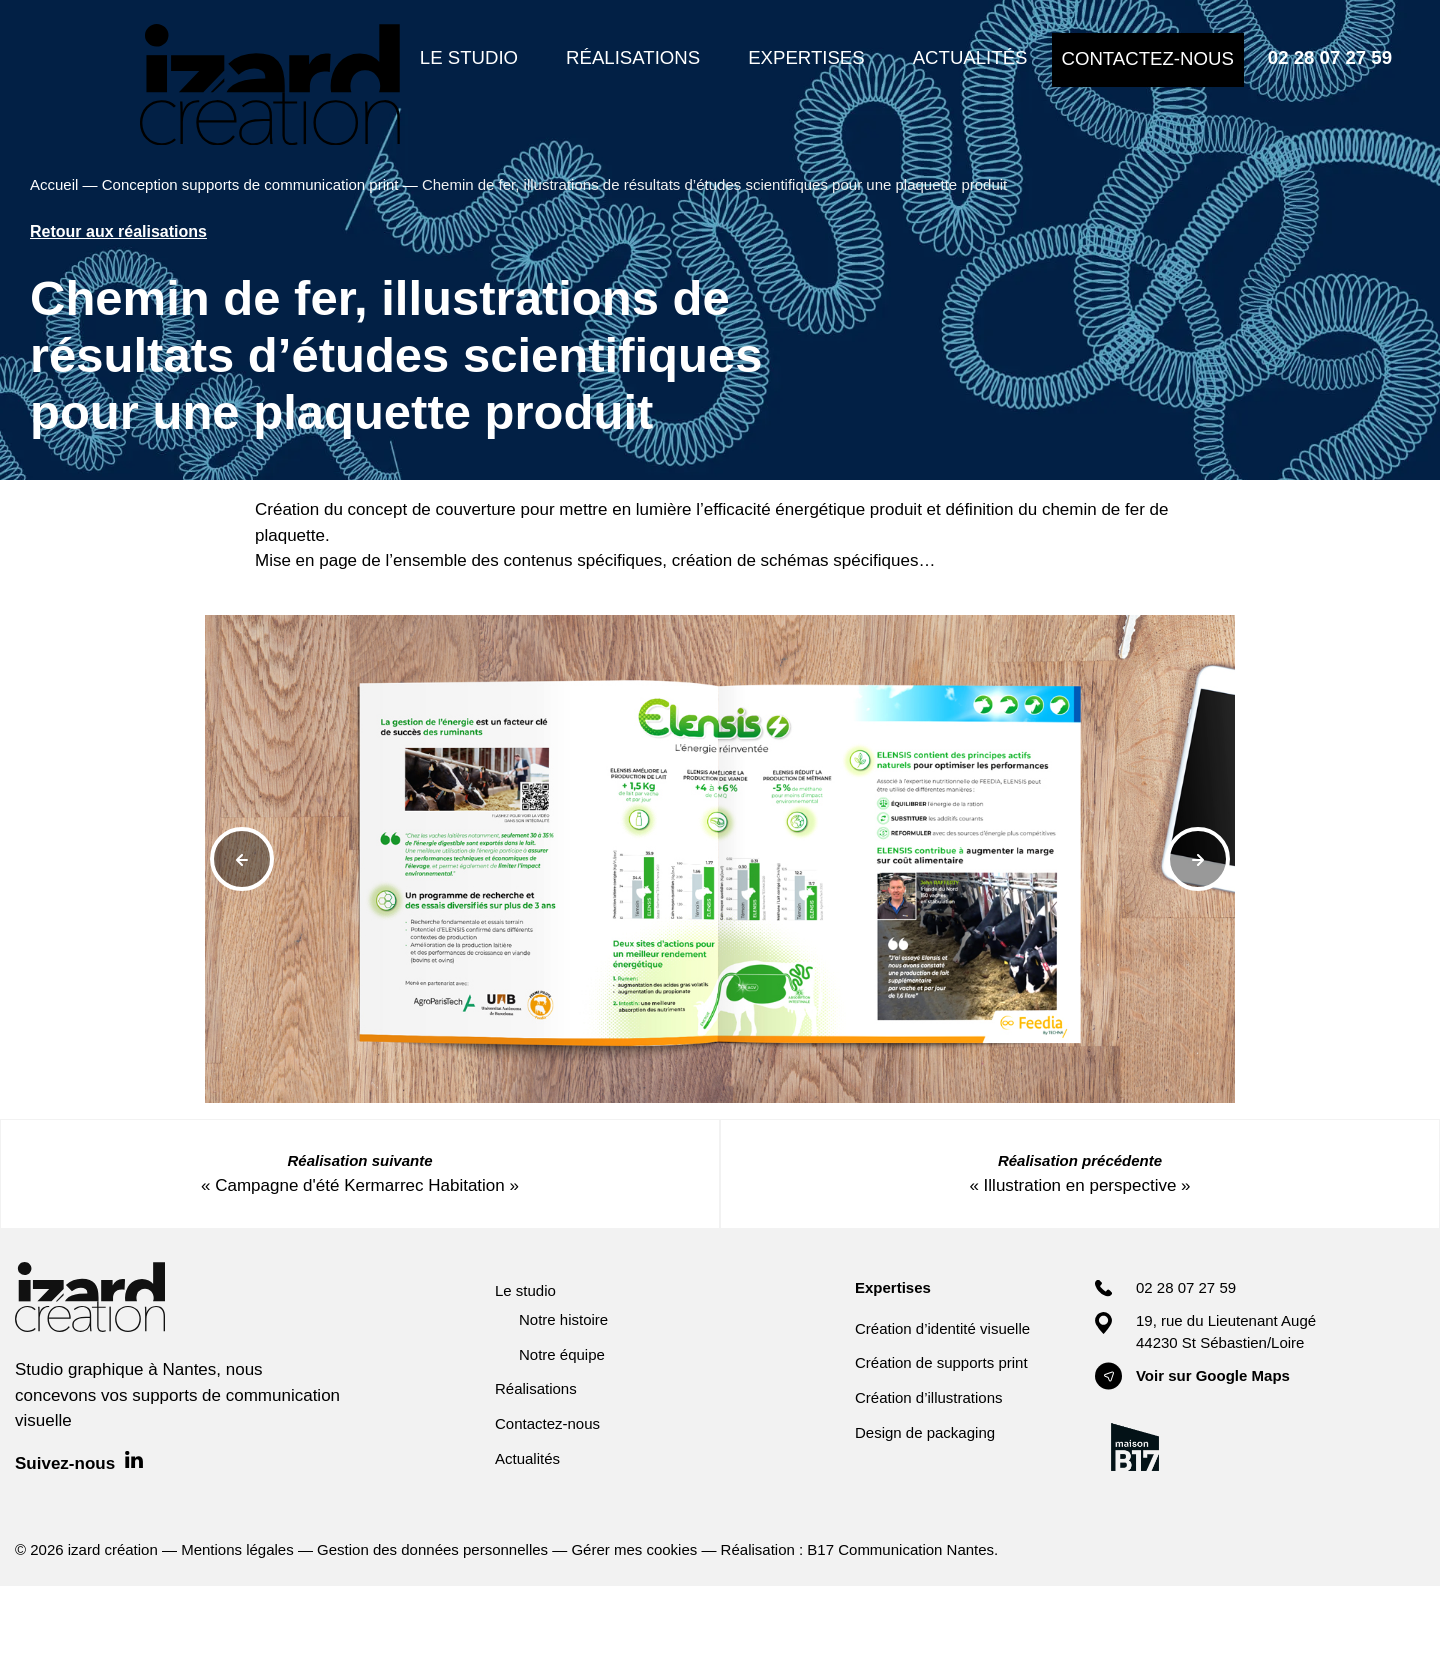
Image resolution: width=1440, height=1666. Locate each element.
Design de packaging (925, 1432)
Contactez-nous (547, 1423)
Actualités (527, 1458)
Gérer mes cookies (634, 1549)
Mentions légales (237, 1549)
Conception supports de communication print (250, 184)
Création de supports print (941, 1362)
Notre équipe (562, 1354)
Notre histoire (563, 1319)
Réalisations (536, 1388)
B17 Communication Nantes (900, 1549)
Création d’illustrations (929, 1397)
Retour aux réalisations (118, 231)
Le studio (525, 1290)
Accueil (54, 184)
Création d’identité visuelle (942, 1328)
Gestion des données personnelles (432, 1549)
